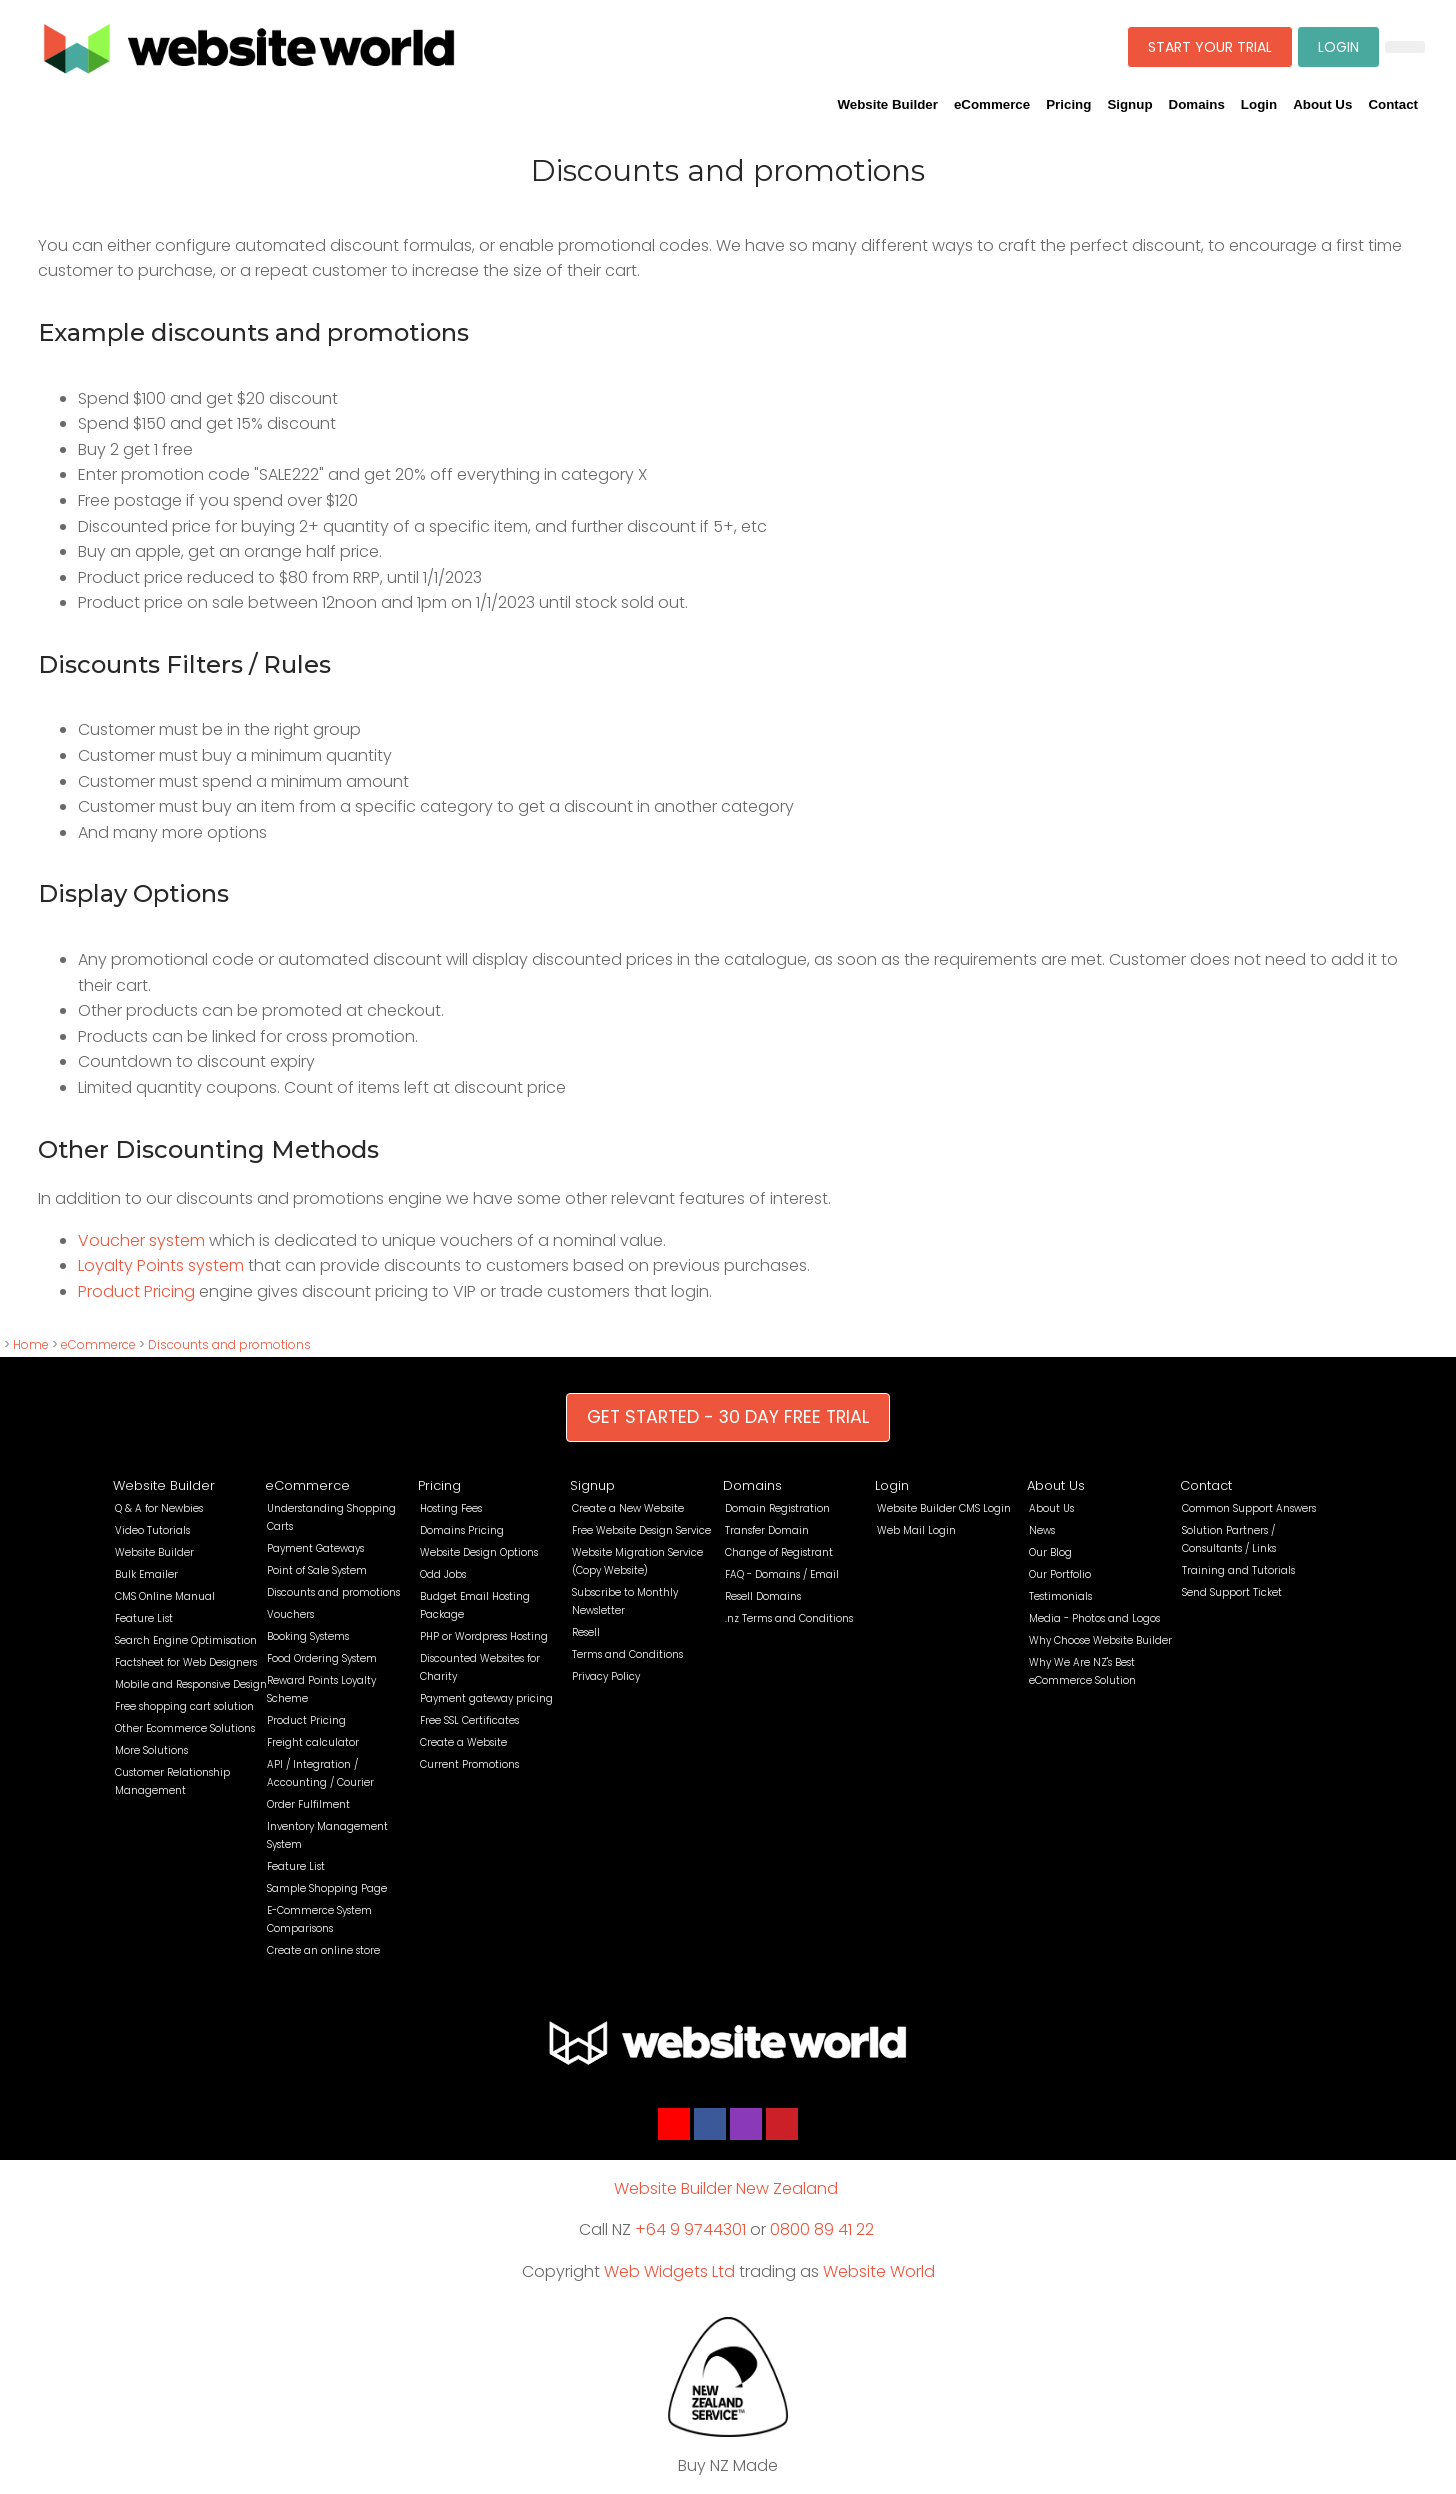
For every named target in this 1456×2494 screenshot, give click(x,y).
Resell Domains (763, 1596)
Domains (1197, 104)
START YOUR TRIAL (1210, 47)
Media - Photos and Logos (1094, 1618)
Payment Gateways (315, 1548)
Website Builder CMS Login (944, 1508)
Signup (1129, 104)
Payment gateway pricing (486, 1698)
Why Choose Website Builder (1100, 1640)
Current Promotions (469, 1764)
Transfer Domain (767, 1530)
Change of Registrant (779, 1552)
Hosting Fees (451, 1508)
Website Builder (887, 104)
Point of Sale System (317, 1570)
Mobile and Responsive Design (191, 1684)
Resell (586, 1632)
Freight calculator (313, 1742)
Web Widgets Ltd (669, 2271)
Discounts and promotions (229, 1344)
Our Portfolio (1060, 1574)
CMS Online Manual (165, 1596)
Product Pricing (136, 1291)
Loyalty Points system (161, 1265)
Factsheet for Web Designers (186, 1662)
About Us (1322, 104)
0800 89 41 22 (822, 2229)
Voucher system (141, 1240)
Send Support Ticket (1232, 1592)
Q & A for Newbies (159, 1508)
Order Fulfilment (308, 1804)
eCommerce (992, 104)
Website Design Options (479, 1552)
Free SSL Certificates (469, 1720)
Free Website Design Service (641, 1530)
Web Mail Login (916, 1530)
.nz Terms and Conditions (789, 1618)
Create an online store (323, 1950)
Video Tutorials (152, 1530)
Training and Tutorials (1238, 1570)
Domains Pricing (462, 1530)
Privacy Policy (606, 1676)
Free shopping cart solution (184, 1706)
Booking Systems (308, 1636)
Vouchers (290, 1614)
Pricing (1068, 104)
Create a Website (463, 1742)
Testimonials (1060, 1596)
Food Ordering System (322, 1658)
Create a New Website (628, 1508)
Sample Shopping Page (327, 1888)
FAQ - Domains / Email (782, 1574)
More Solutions (151, 1750)
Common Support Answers (1249, 1508)
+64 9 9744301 (690, 2229)
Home (31, 1344)
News (1042, 1530)
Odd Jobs (443, 1574)
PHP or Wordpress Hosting (484, 1636)
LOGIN (1338, 47)
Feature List (144, 1618)
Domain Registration (777, 1508)
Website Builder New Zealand (726, 2188)
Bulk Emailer (146, 1574)
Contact (1393, 104)
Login (1259, 104)
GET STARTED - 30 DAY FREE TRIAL (728, 1417)
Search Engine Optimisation (186, 1640)
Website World (879, 2271)
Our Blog (1050, 1552)
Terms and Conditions (627, 1654)
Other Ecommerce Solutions (185, 1728)
